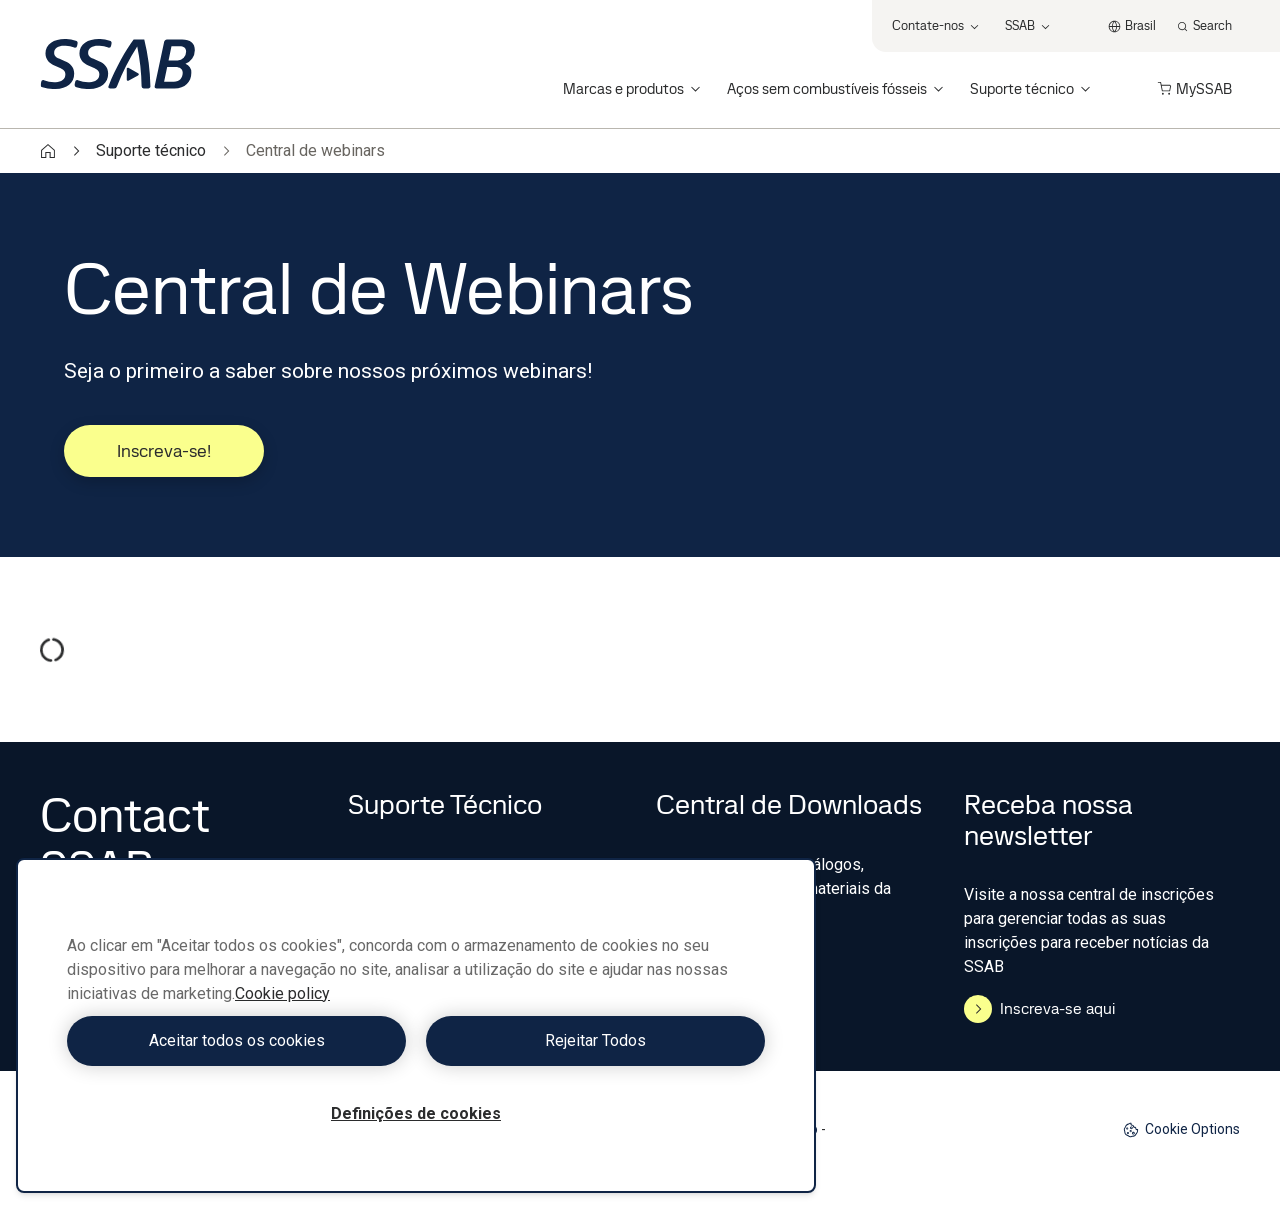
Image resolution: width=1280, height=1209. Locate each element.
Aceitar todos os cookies (237, 1040)
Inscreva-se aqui (1039, 1009)
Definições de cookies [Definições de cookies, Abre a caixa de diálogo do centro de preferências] (416, 1113)
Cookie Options (1181, 1129)
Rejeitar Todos (595, 1040)
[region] (416, 1025)
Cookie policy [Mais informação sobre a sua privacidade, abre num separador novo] (282, 993)
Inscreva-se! (164, 450)
